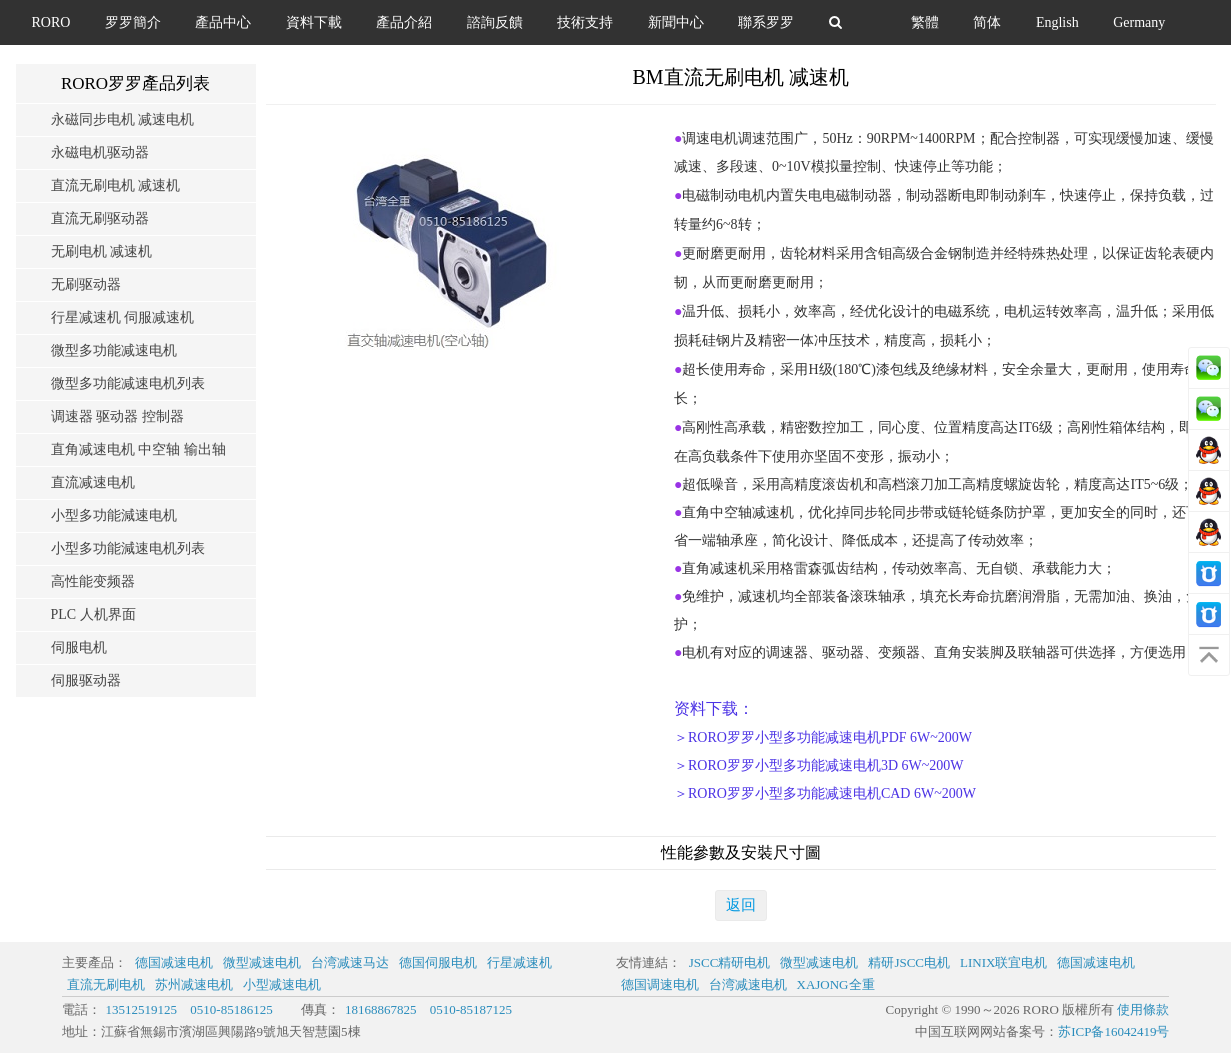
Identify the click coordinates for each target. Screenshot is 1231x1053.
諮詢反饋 (495, 22)
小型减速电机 (282, 984)
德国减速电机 (174, 962)
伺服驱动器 (86, 680)
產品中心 (223, 22)
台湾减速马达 (350, 962)
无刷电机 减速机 (102, 251)
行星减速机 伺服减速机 (123, 317)
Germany (1139, 22)
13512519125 (142, 1009)
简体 (987, 22)
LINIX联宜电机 (1003, 962)
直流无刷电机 (106, 984)
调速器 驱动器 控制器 (117, 416)
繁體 (925, 22)
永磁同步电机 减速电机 (123, 119)
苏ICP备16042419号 (1113, 1031)
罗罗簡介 (133, 22)
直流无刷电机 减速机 (116, 185)
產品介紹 (404, 22)
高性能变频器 (93, 581)
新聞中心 (676, 22)
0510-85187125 (471, 1009)
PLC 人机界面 (93, 614)
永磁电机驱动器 (100, 152)
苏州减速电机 (194, 984)
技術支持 (585, 22)
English (1057, 22)
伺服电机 (79, 647)
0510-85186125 (231, 1009)
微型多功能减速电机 (114, 350)
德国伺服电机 (438, 962)
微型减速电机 (262, 962)
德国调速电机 (660, 984)
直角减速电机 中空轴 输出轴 (138, 449)
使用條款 (1143, 1009)
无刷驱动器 (86, 284)
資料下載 (314, 22)
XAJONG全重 (836, 984)
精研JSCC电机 (909, 962)
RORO (51, 22)
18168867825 (381, 1009)
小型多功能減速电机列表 (128, 548)
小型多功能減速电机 (114, 515)
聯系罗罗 (766, 22)
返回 (741, 905)
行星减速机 (519, 962)
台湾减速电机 (748, 984)
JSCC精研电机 (730, 962)
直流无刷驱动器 (100, 218)
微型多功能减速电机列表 (128, 383)
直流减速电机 (93, 482)
